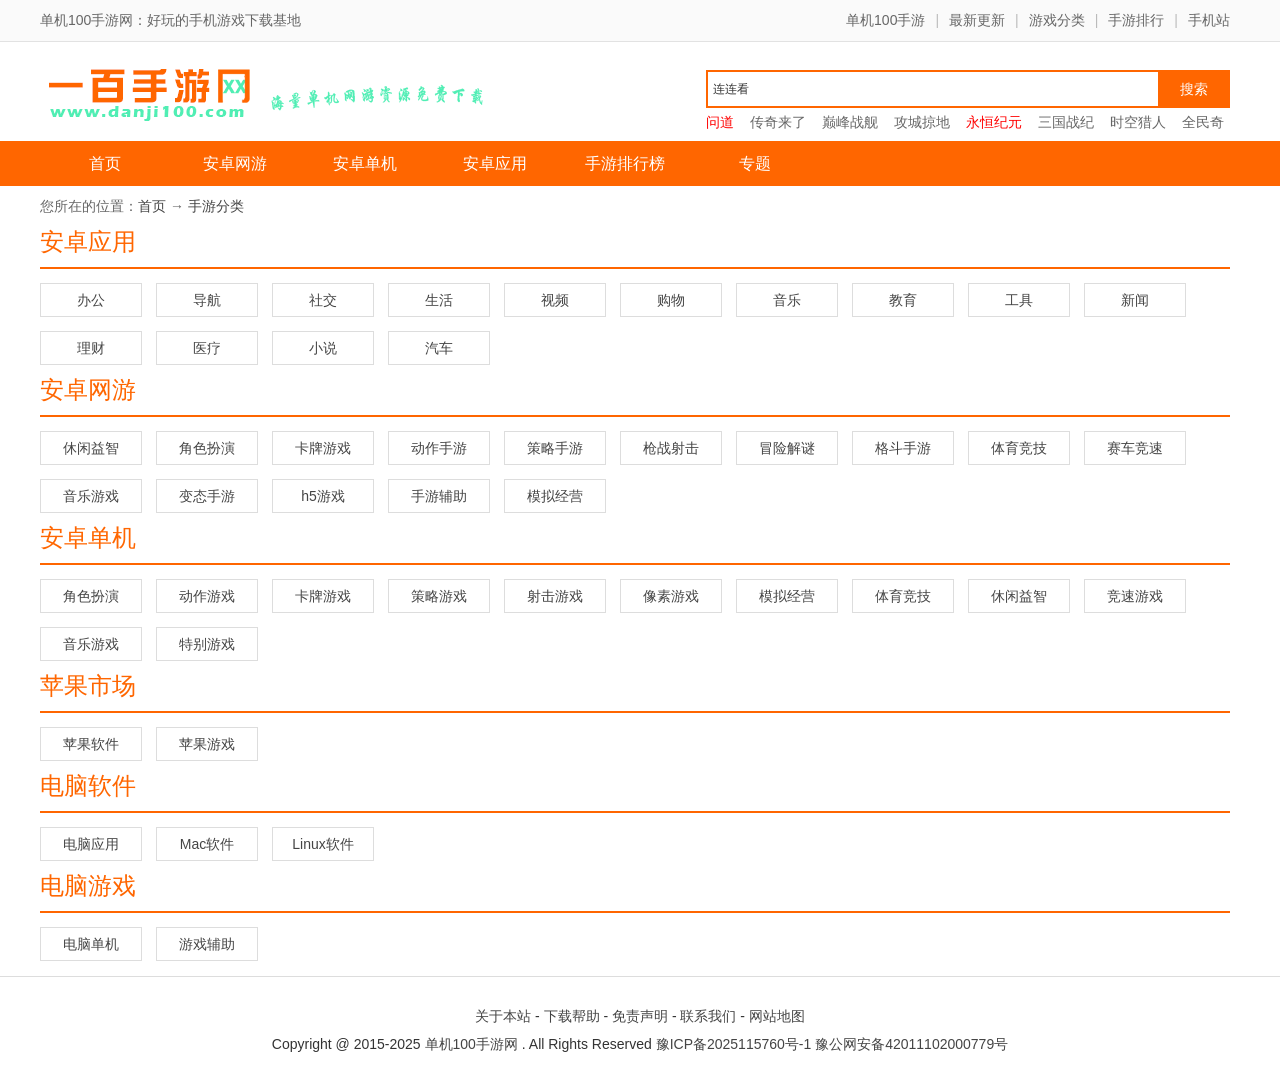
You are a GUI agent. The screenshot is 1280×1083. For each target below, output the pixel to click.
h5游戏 (323, 496)
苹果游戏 (207, 744)
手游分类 (216, 206)
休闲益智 (91, 448)
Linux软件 (322, 844)
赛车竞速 (1135, 448)
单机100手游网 (471, 1044)
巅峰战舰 (850, 122)
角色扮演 (207, 448)
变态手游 (207, 496)
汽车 (439, 348)
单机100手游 (885, 20)
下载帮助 (572, 1016)
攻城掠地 (922, 122)
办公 (91, 300)
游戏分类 (1057, 20)
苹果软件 (91, 744)
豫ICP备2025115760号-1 (734, 1044)
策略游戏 (439, 596)
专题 (755, 163)
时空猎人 (1138, 122)
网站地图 (777, 1016)
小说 (323, 348)
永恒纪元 (994, 122)
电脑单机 (91, 944)
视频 (555, 300)
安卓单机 (365, 163)
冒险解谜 (787, 448)
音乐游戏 (91, 496)
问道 (720, 122)
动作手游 (439, 448)
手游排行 (1136, 20)
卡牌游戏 (323, 448)
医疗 (207, 348)
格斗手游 (903, 448)
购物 (671, 300)
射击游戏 (555, 596)
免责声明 (640, 1016)
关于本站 (503, 1016)
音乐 (787, 300)
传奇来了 (778, 122)
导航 (207, 300)
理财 (91, 348)
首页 (105, 163)
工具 (1019, 300)
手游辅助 (439, 496)
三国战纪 (1066, 122)
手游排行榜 (625, 163)
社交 (323, 300)
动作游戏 (207, 596)
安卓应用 (495, 163)
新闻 (1135, 300)
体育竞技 (1019, 448)
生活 (439, 300)
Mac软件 (207, 844)
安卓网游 (235, 163)
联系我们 (708, 1016)
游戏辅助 (207, 944)
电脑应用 (91, 844)
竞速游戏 (1135, 596)
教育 (903, 300)
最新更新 (977, 20)
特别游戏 (207, 644)
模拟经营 (555, 496)
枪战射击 (671, 448)
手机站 (1209, 20)
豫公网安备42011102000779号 (911, 1044)
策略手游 (555, 448)
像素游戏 (671, 596)
